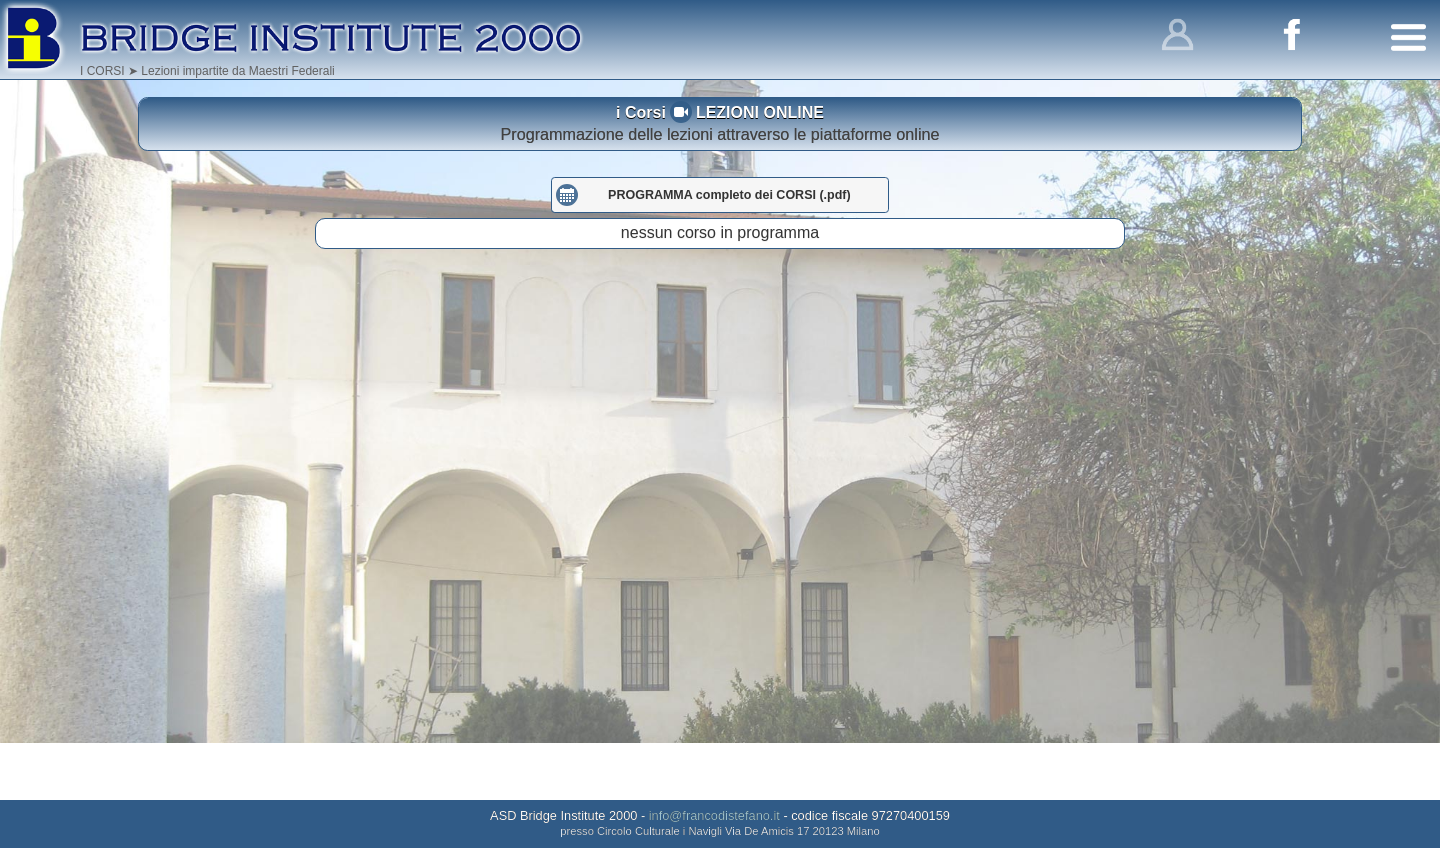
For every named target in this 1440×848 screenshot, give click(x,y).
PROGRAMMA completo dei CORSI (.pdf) (729, 252)
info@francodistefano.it (714, 815)
